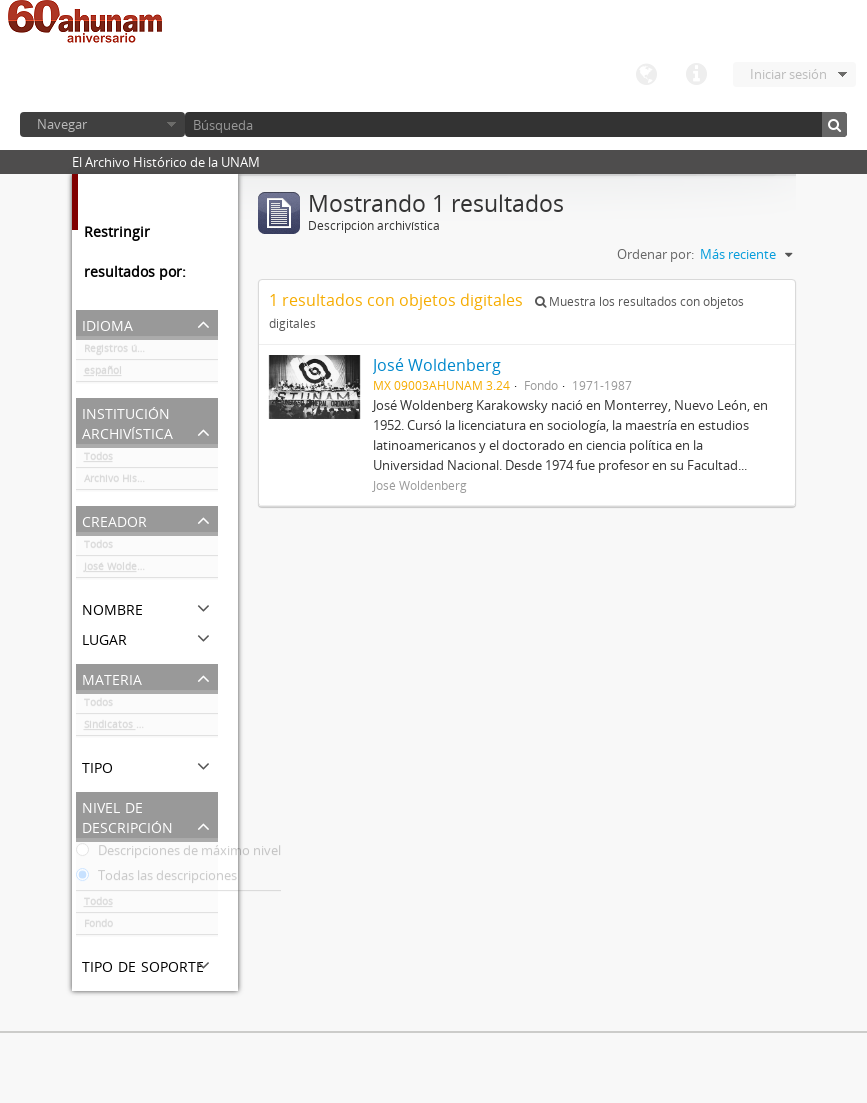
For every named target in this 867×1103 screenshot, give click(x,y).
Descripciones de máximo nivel (178, 854)
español (103, 374)
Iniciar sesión (788, 74)
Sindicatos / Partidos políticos (151, 728)
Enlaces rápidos (696, 75)
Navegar (62, 124)
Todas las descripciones (156, 879)
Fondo (98, 927)
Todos (98, 460)
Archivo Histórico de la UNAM (151, 482)
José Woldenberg (124, 570)
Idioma (646, 75)
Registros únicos (123, 352)
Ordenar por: (655, 254)
